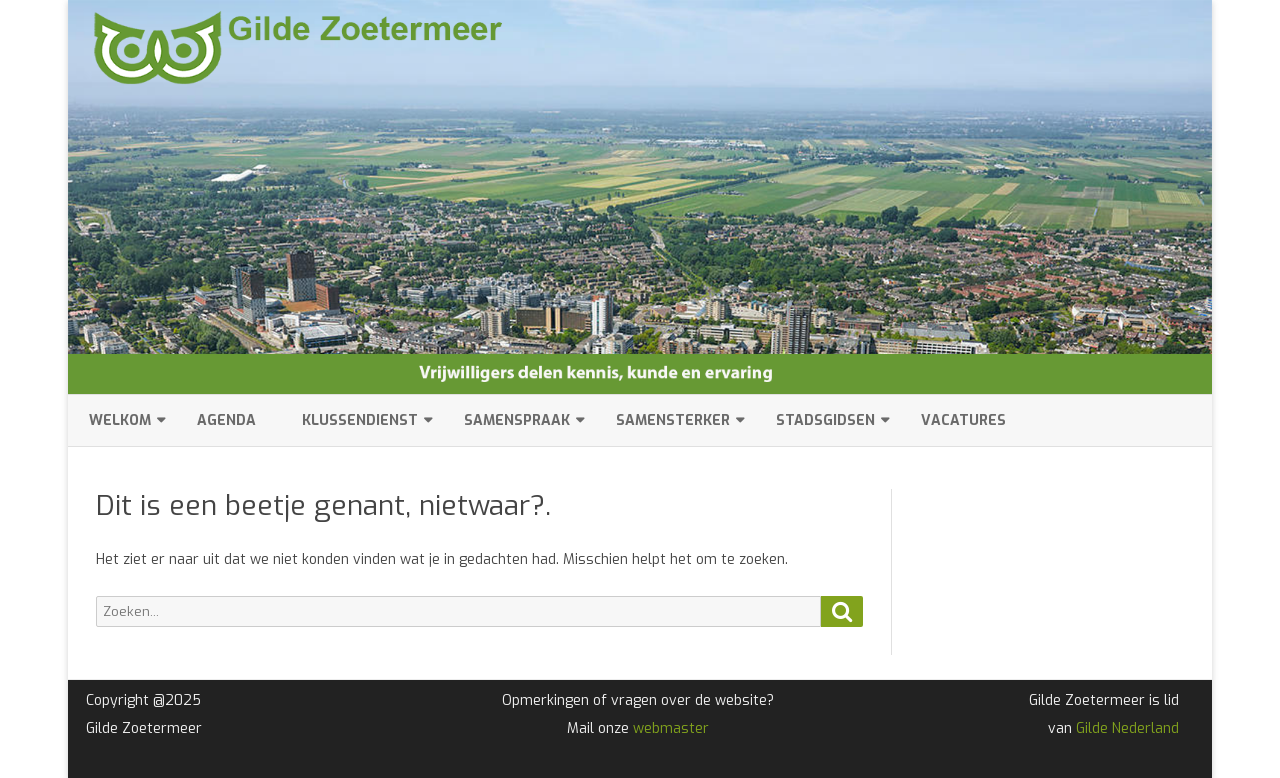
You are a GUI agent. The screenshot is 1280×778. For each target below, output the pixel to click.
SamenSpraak (517, 420)
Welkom (120, 420)
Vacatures (963, 420)
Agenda (226, 420)
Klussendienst (360, 420)
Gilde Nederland (1127, 728)
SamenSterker (673, 420)
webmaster (671, 728)
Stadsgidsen (825, 420)
